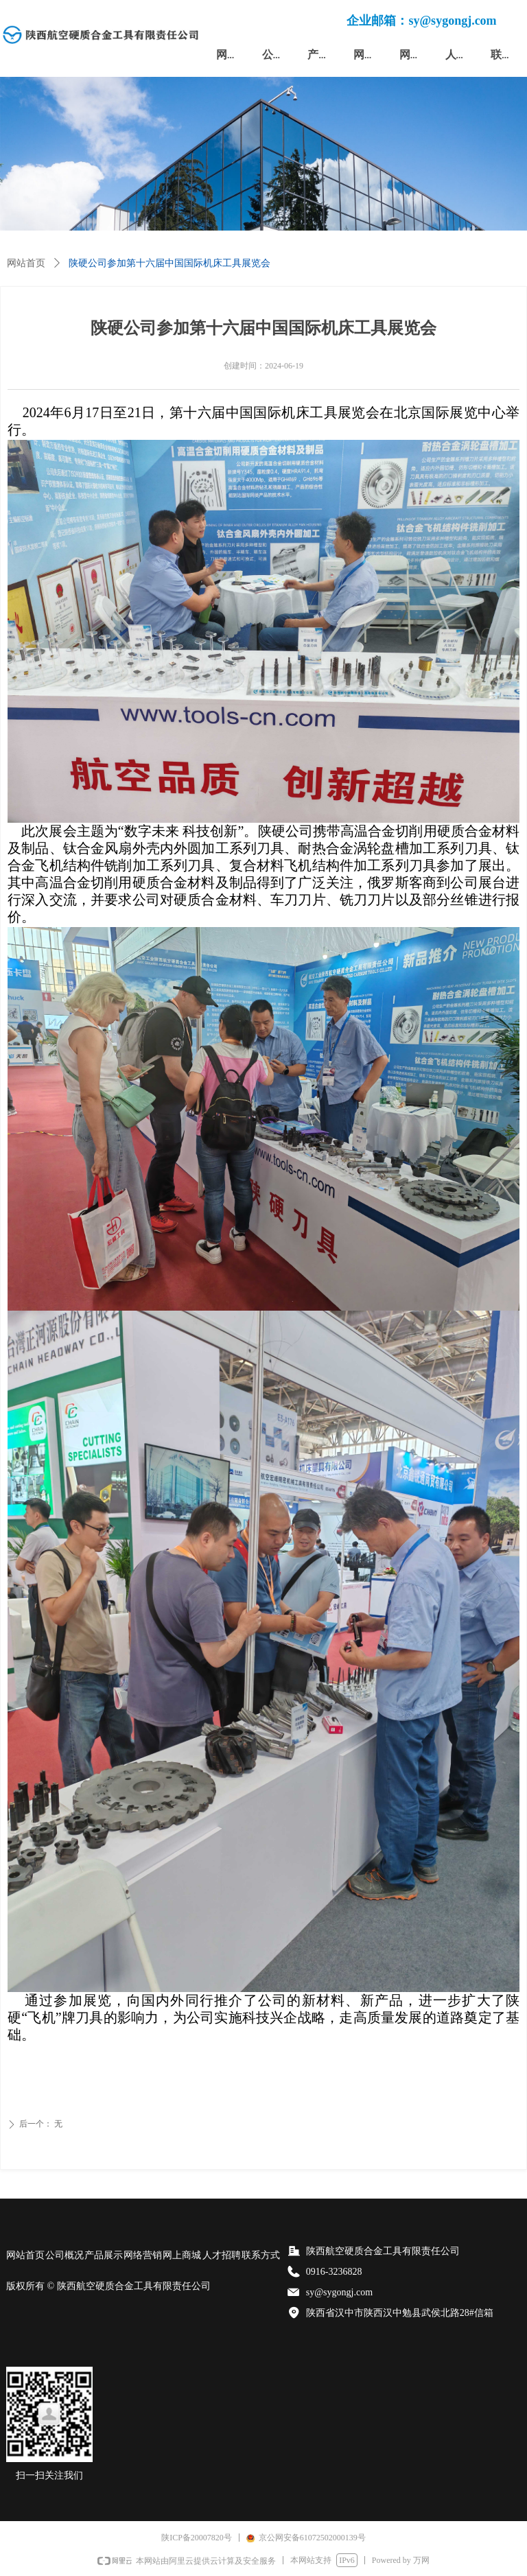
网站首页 (26, 263)
